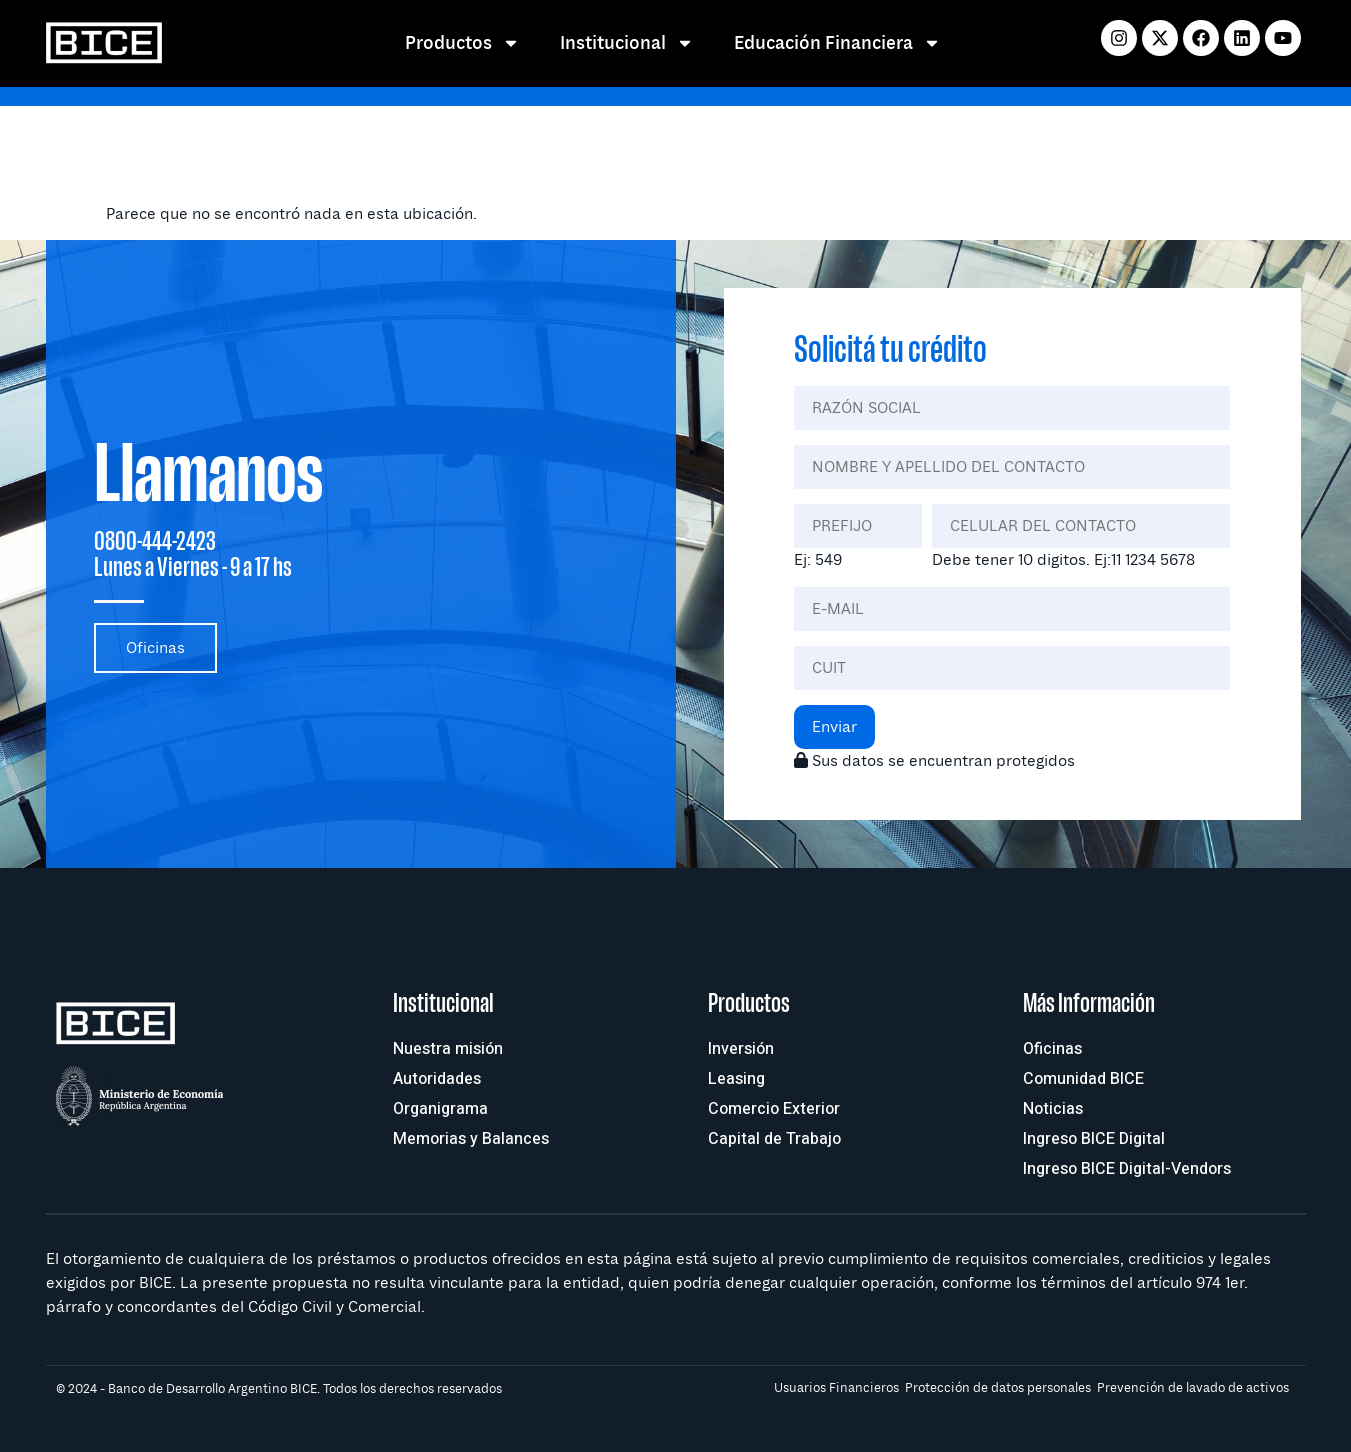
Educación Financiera (837, 43)
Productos (462, 43)
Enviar (834, 727)
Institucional (627, 43)
